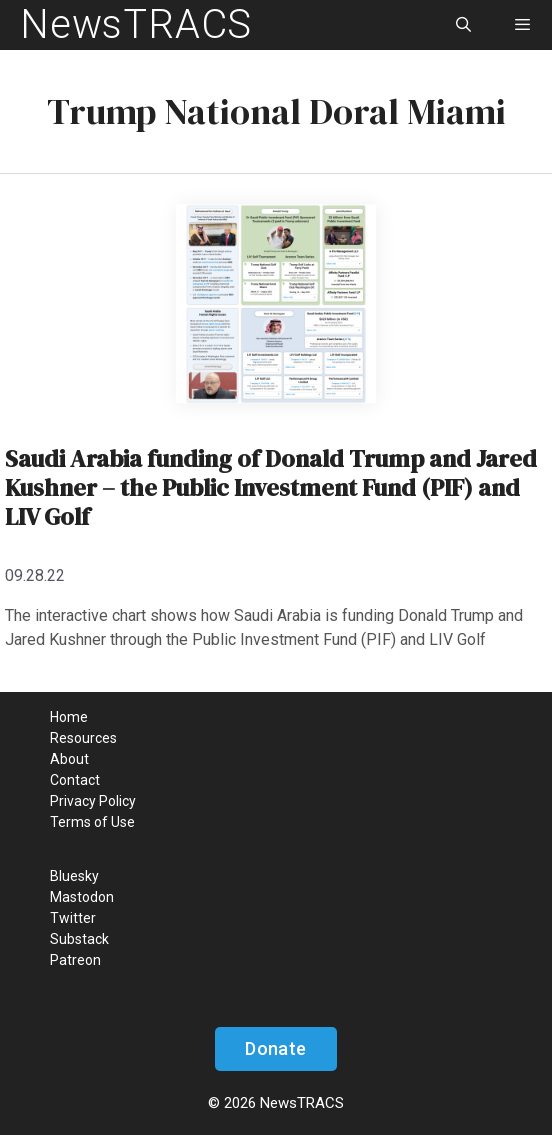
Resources (83, 738)
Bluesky (74, 876)
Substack (79, 939)
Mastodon (82, 897)
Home (69, 717)
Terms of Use (92, 822)
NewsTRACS (136, 24)
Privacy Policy (93, 801)
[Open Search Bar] (462, 25)
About (69, 759)
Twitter (73, 918)
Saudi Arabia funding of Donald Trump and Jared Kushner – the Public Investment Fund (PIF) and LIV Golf (271, 487)
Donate (275, 1048)
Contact (75, 780)
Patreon (75, 960)
